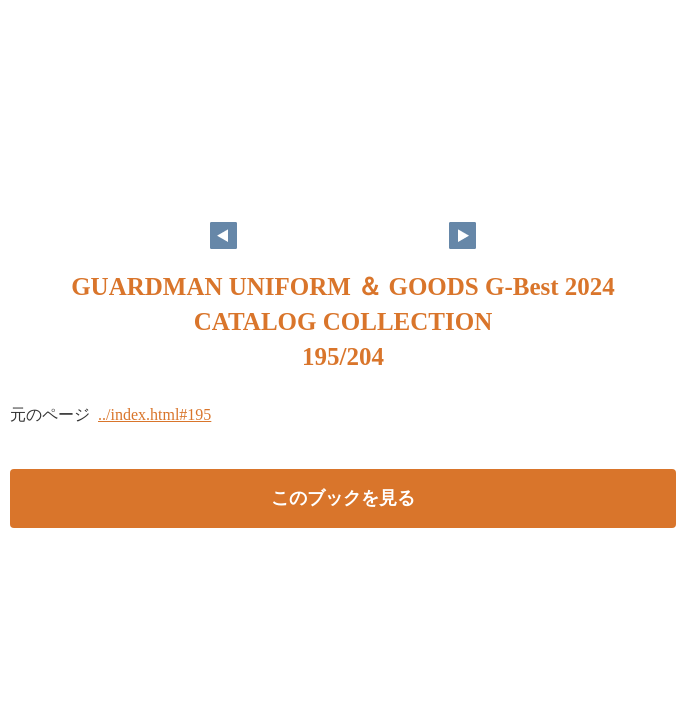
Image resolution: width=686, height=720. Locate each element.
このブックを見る (343, 498)
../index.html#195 (154, 414)
